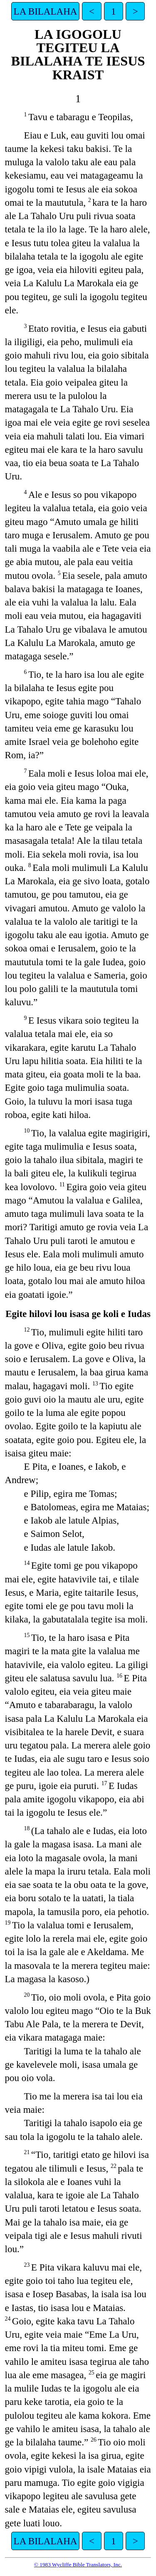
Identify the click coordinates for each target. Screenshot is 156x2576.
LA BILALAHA (45, 11)
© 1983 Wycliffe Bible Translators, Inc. (78, 2564)
